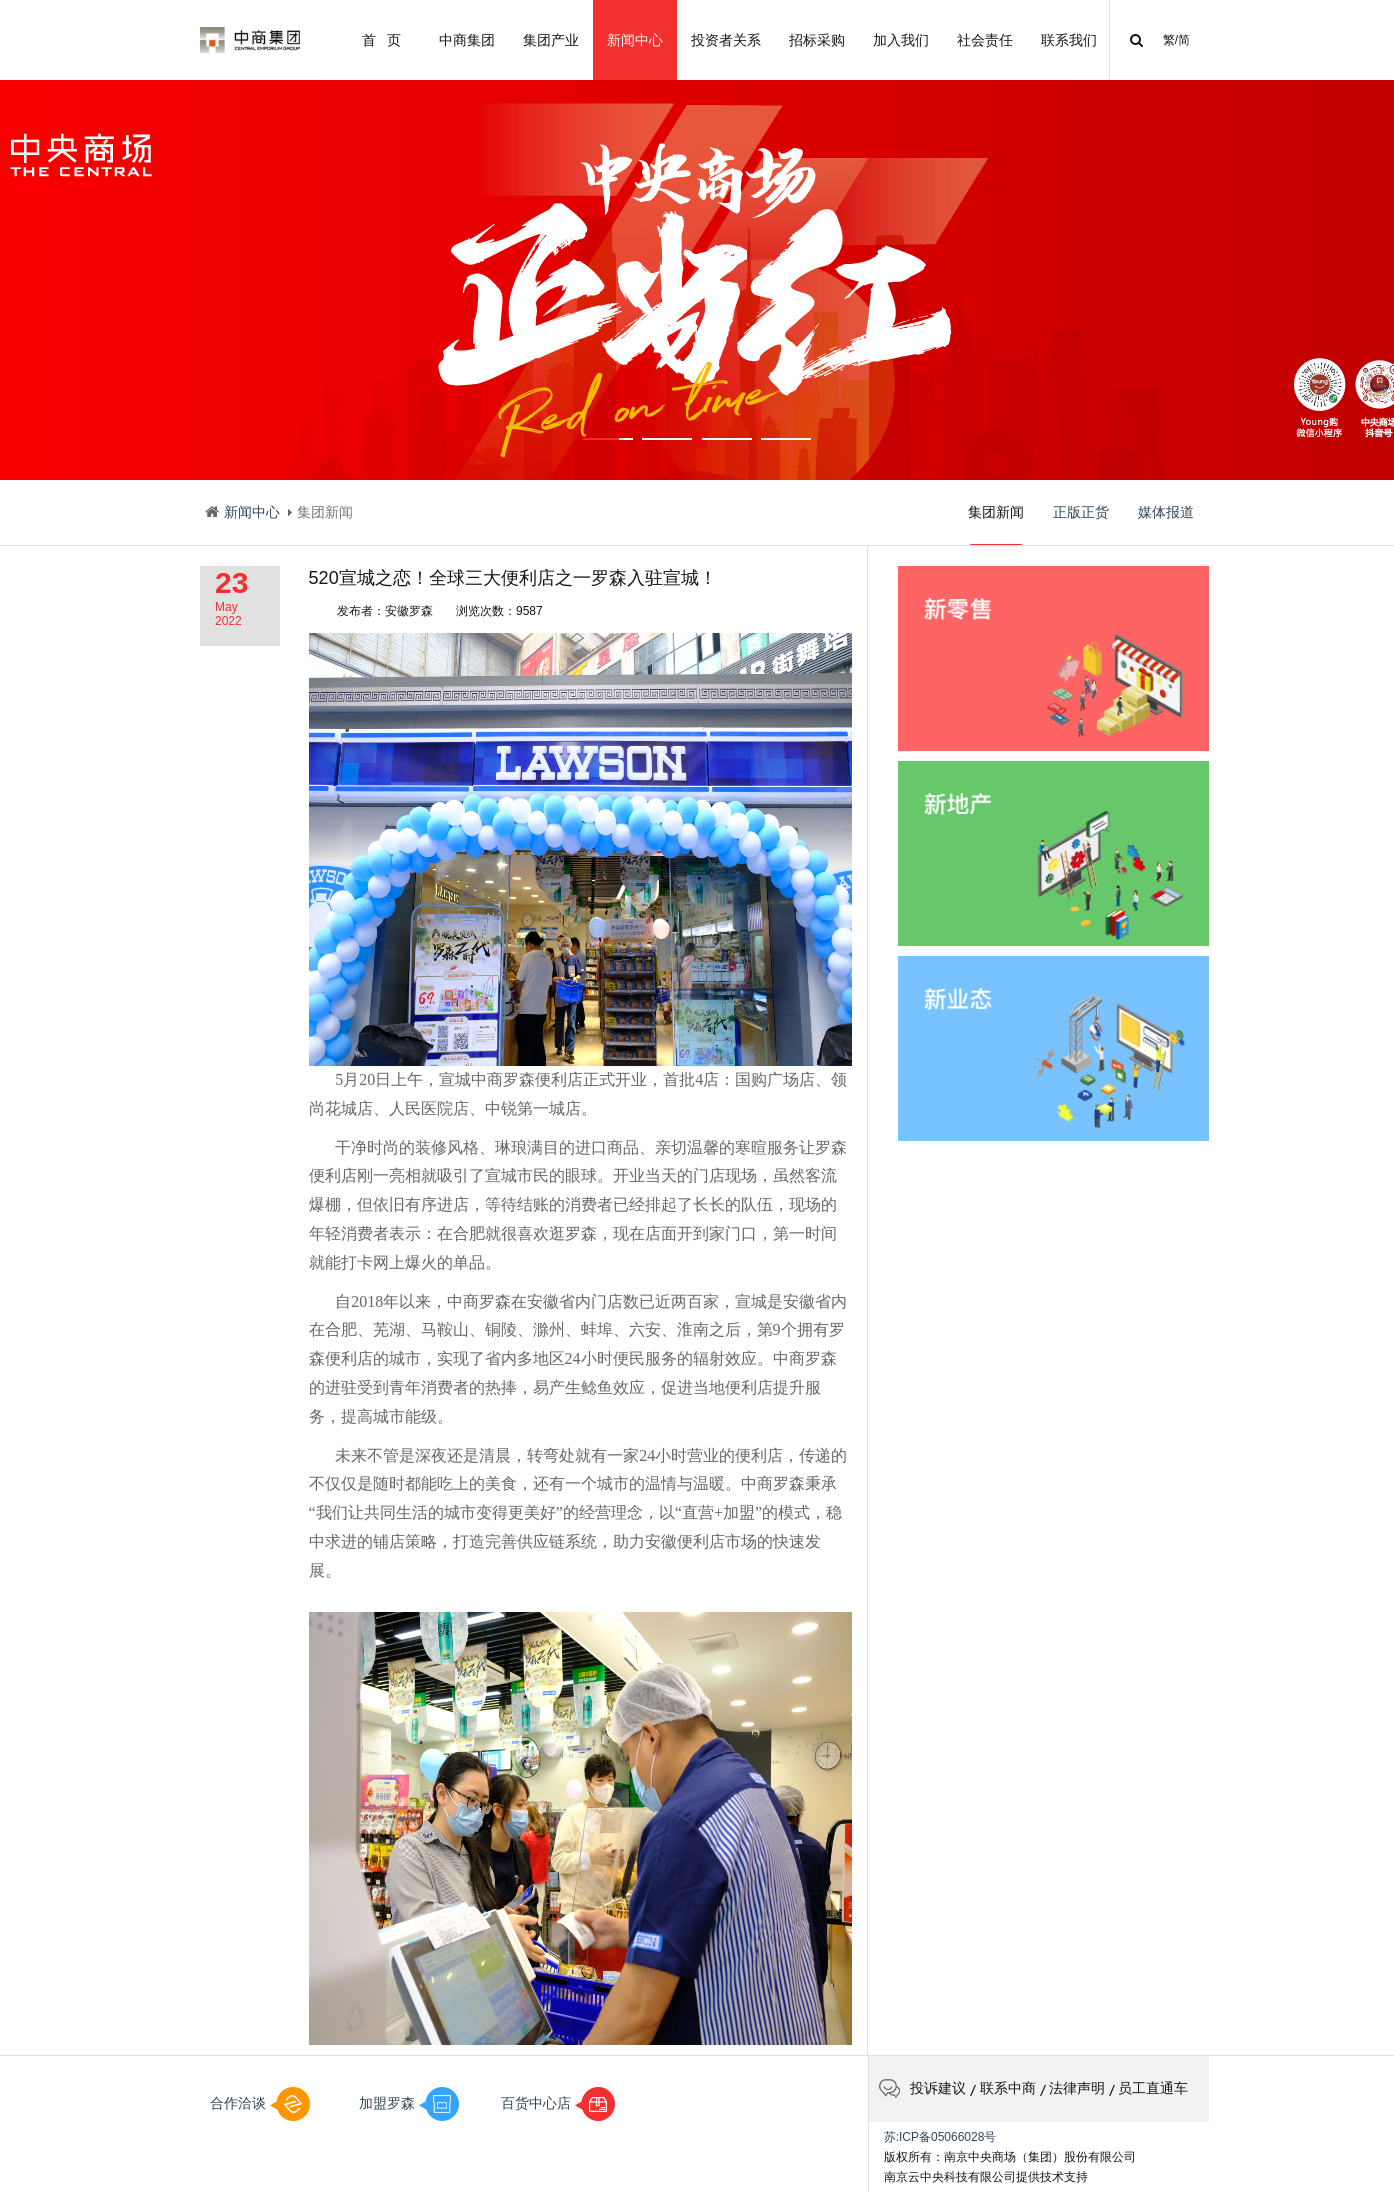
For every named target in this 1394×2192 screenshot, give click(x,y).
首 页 (381, 40)
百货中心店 (558, 2103)
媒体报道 (1166, 512)
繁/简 (1176, 40)
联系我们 (1069, 40)
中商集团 (467, 40)
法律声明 (1077, 2088)
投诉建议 (922, 2088)
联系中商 (1008, 2088)
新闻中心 (635, 40)
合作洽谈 (260, 2103)
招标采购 (817, 40)
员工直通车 (1153, 2088)
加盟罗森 (409, 2103)
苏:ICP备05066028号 (940, 2137)
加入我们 (901, 40)
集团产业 (551, 40)
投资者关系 (726, 40)
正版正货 (1081, 512)
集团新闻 (996, 524)
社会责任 (985, 40)
